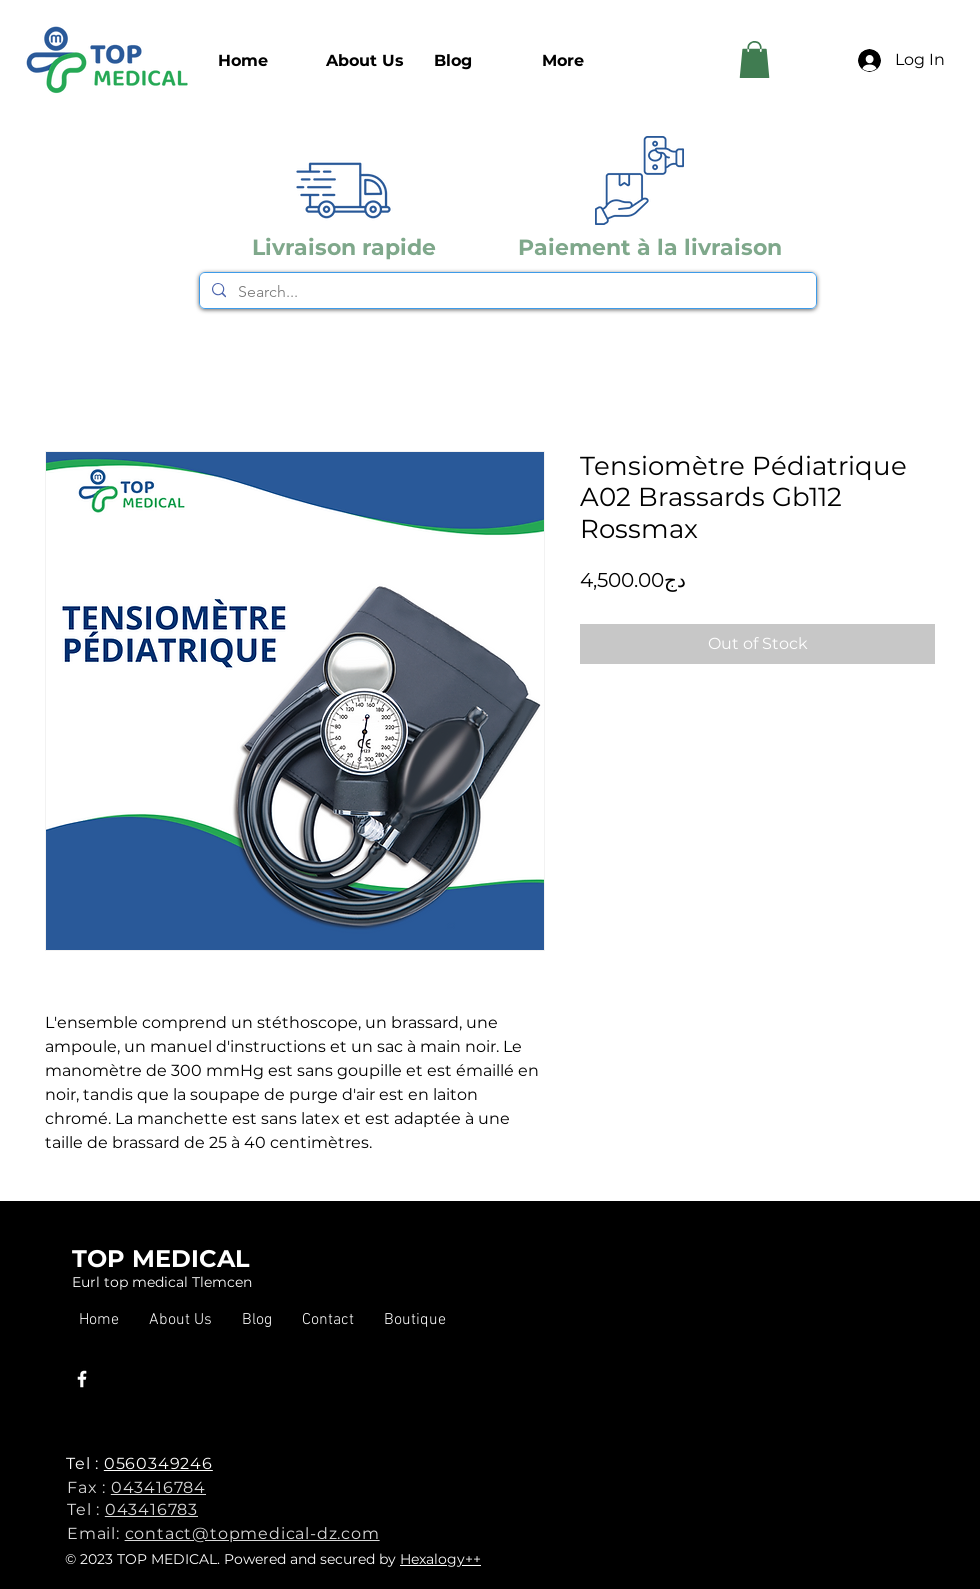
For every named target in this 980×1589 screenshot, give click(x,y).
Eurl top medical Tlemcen (162, 1282)
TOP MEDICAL (161, 1258)
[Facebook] (82, 1379)
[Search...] (506, 292)
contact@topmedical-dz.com (252, 1533)
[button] (415, 1320)
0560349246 (158, 1463)
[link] (754, 59)
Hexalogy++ (440, 1559)
